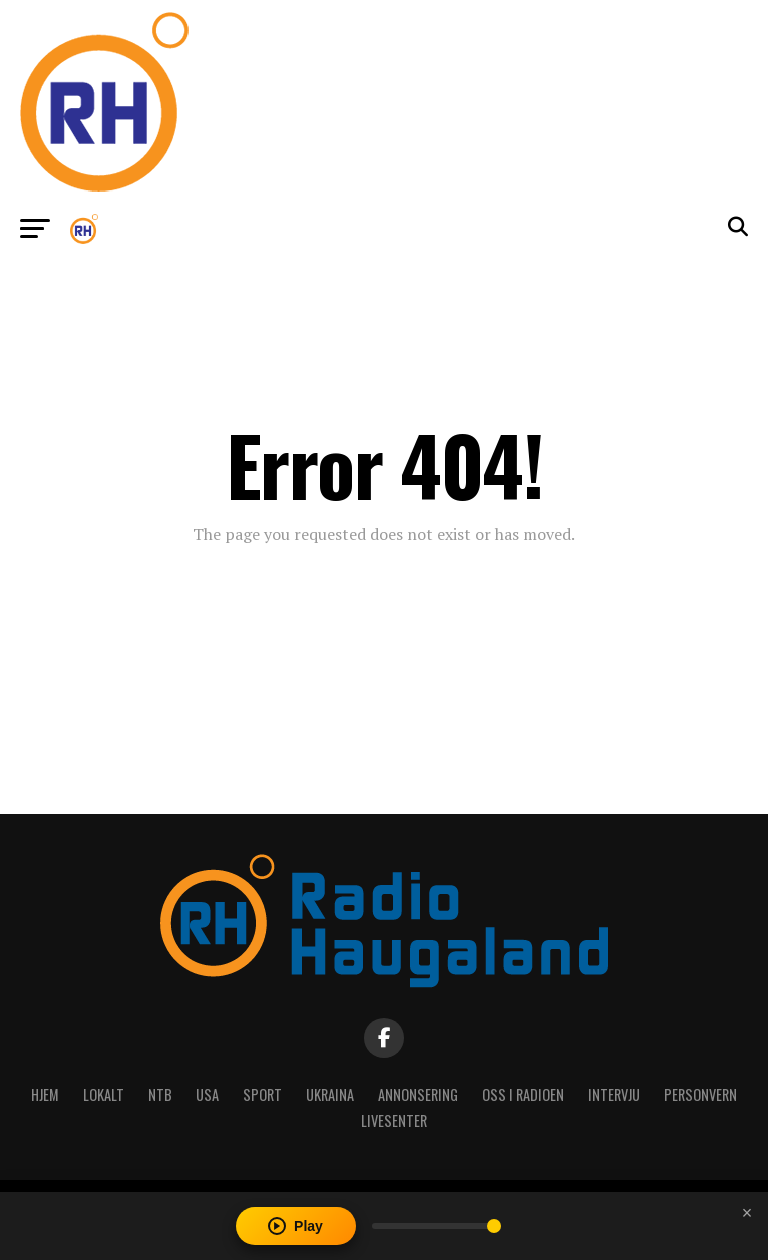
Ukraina (330, 1094)
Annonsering (418, 1094)
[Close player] (747, 1213)
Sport (262, 1094)
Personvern (700, 1094)
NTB (160, 1094)
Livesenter (394, 1120)
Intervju (614, 1094)
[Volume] (436, 1226)
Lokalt (103, 1094)
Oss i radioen (523, 1094)
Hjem (45, 1094)
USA (207, 1094)
